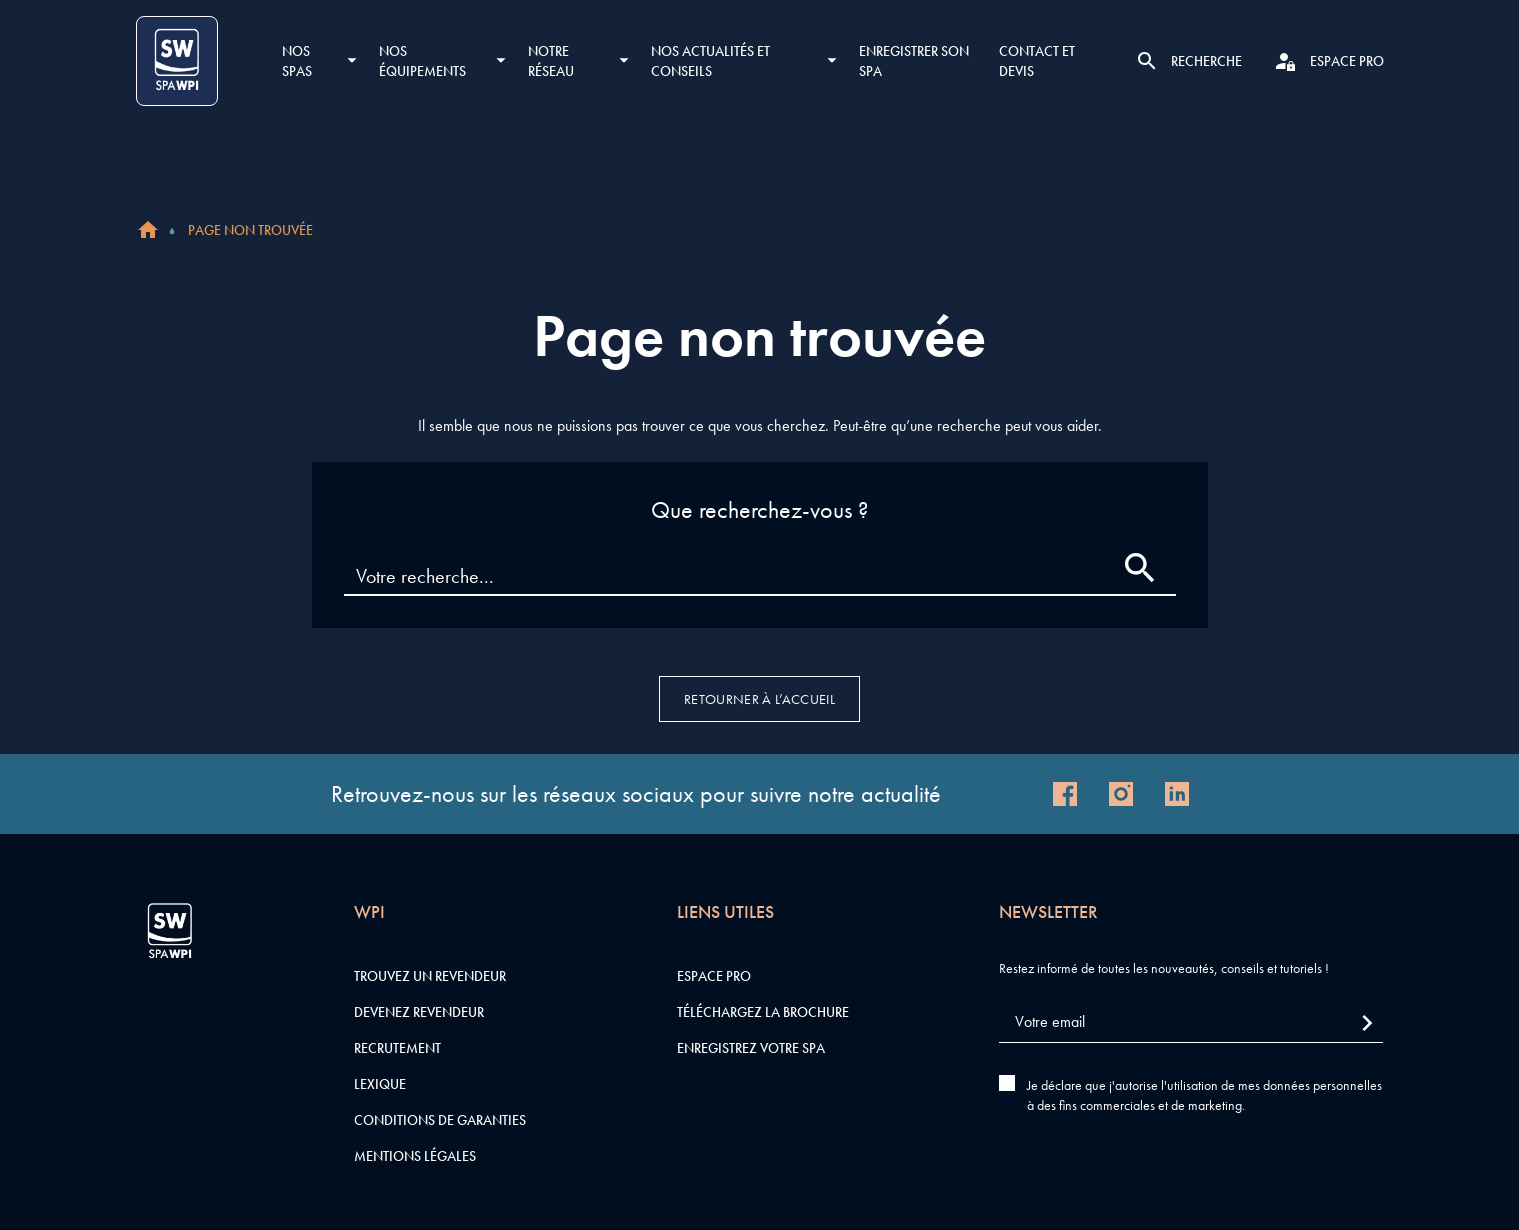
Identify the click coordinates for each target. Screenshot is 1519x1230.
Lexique (380, 1084)
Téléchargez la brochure (763, 1012)
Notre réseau (551, 61)
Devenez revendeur (419, 1012)
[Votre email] (1191, 1022)
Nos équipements (422, 61)
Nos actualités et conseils (710, 61)
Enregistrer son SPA (914, 61)
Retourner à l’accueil (759, 699)
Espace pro (714, 976)
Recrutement (397, 1048)
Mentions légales (415, 1156)
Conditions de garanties (440, 1120)
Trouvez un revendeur (430, 976)
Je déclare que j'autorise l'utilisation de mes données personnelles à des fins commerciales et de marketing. (1204, 1095)
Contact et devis (1037, 61)
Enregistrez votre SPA (751, 1048)
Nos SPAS (297, 61)
